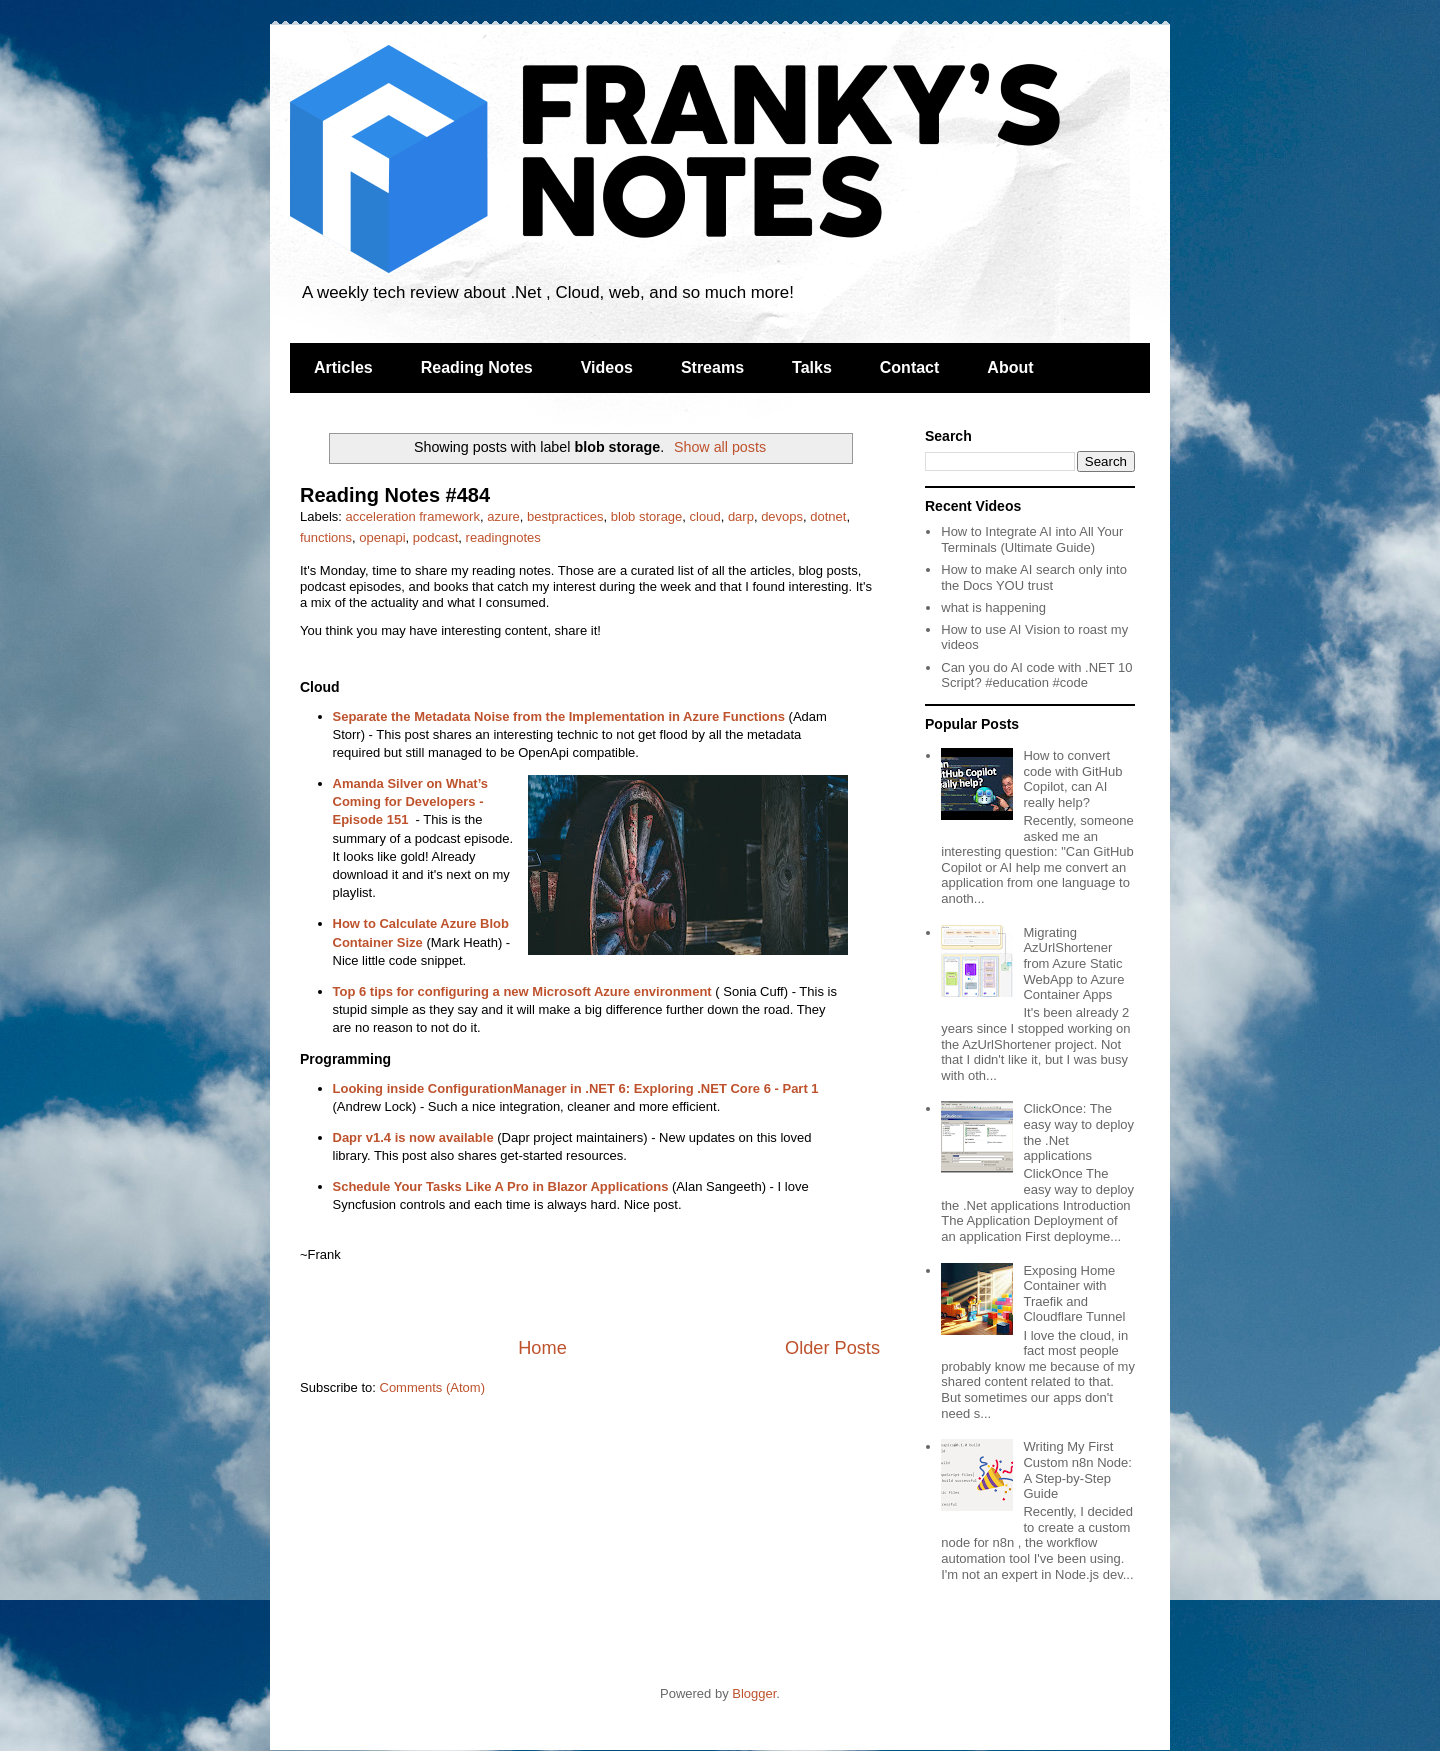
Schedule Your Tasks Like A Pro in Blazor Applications (501, 1186)
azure (503, 516)
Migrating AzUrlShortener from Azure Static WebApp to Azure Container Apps (1073, 963)
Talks (812, 367)
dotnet (828, 516)
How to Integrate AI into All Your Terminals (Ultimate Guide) (1032, 539)
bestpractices (565, 516)
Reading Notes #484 (395, 495)
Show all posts (720, 447)
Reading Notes (477, 367)
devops (782, 516)
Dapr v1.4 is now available (413, 1137)
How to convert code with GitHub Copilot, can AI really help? (1072, 779)
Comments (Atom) (432, 1387)
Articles (343, 367)
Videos (607, 367)
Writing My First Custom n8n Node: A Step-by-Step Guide (1077, 1470)
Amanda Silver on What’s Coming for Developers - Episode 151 (411, 801)
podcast (436, 537)
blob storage (647, 516)
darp (741, 516)
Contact (910, 367)
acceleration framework (413, 516)
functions (326, 537)
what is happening (993, 607)
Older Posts (832, 1348)
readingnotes (503, 537)
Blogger (754, 1693)
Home (542, 1348)
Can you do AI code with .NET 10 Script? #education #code (1036, 675)
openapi (382, 537)
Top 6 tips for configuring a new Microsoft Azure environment (522, 991)
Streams (712, 367)
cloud (705, 516)
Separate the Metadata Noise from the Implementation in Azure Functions (559, 716)
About (1010, 367)
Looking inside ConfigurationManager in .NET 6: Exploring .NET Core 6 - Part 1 (576, 1088)
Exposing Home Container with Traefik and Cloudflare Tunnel (1074, 1294)
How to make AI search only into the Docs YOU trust (1034, 577)
